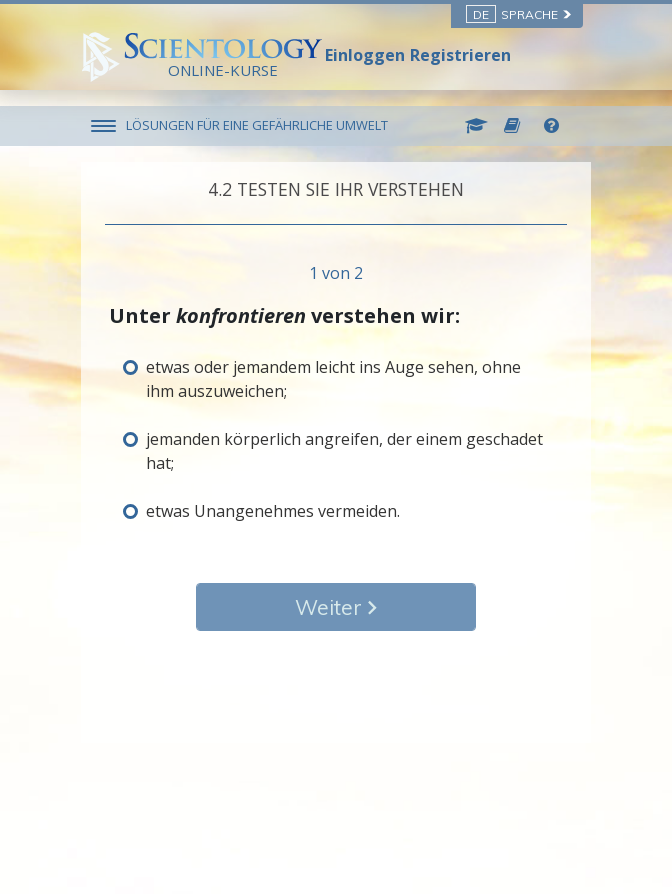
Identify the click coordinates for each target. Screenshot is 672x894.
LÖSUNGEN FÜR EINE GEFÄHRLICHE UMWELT (257, 125)
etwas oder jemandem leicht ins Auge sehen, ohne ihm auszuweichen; (333, 379)
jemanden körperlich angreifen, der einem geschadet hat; (344, 451)
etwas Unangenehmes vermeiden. (273, 511)
